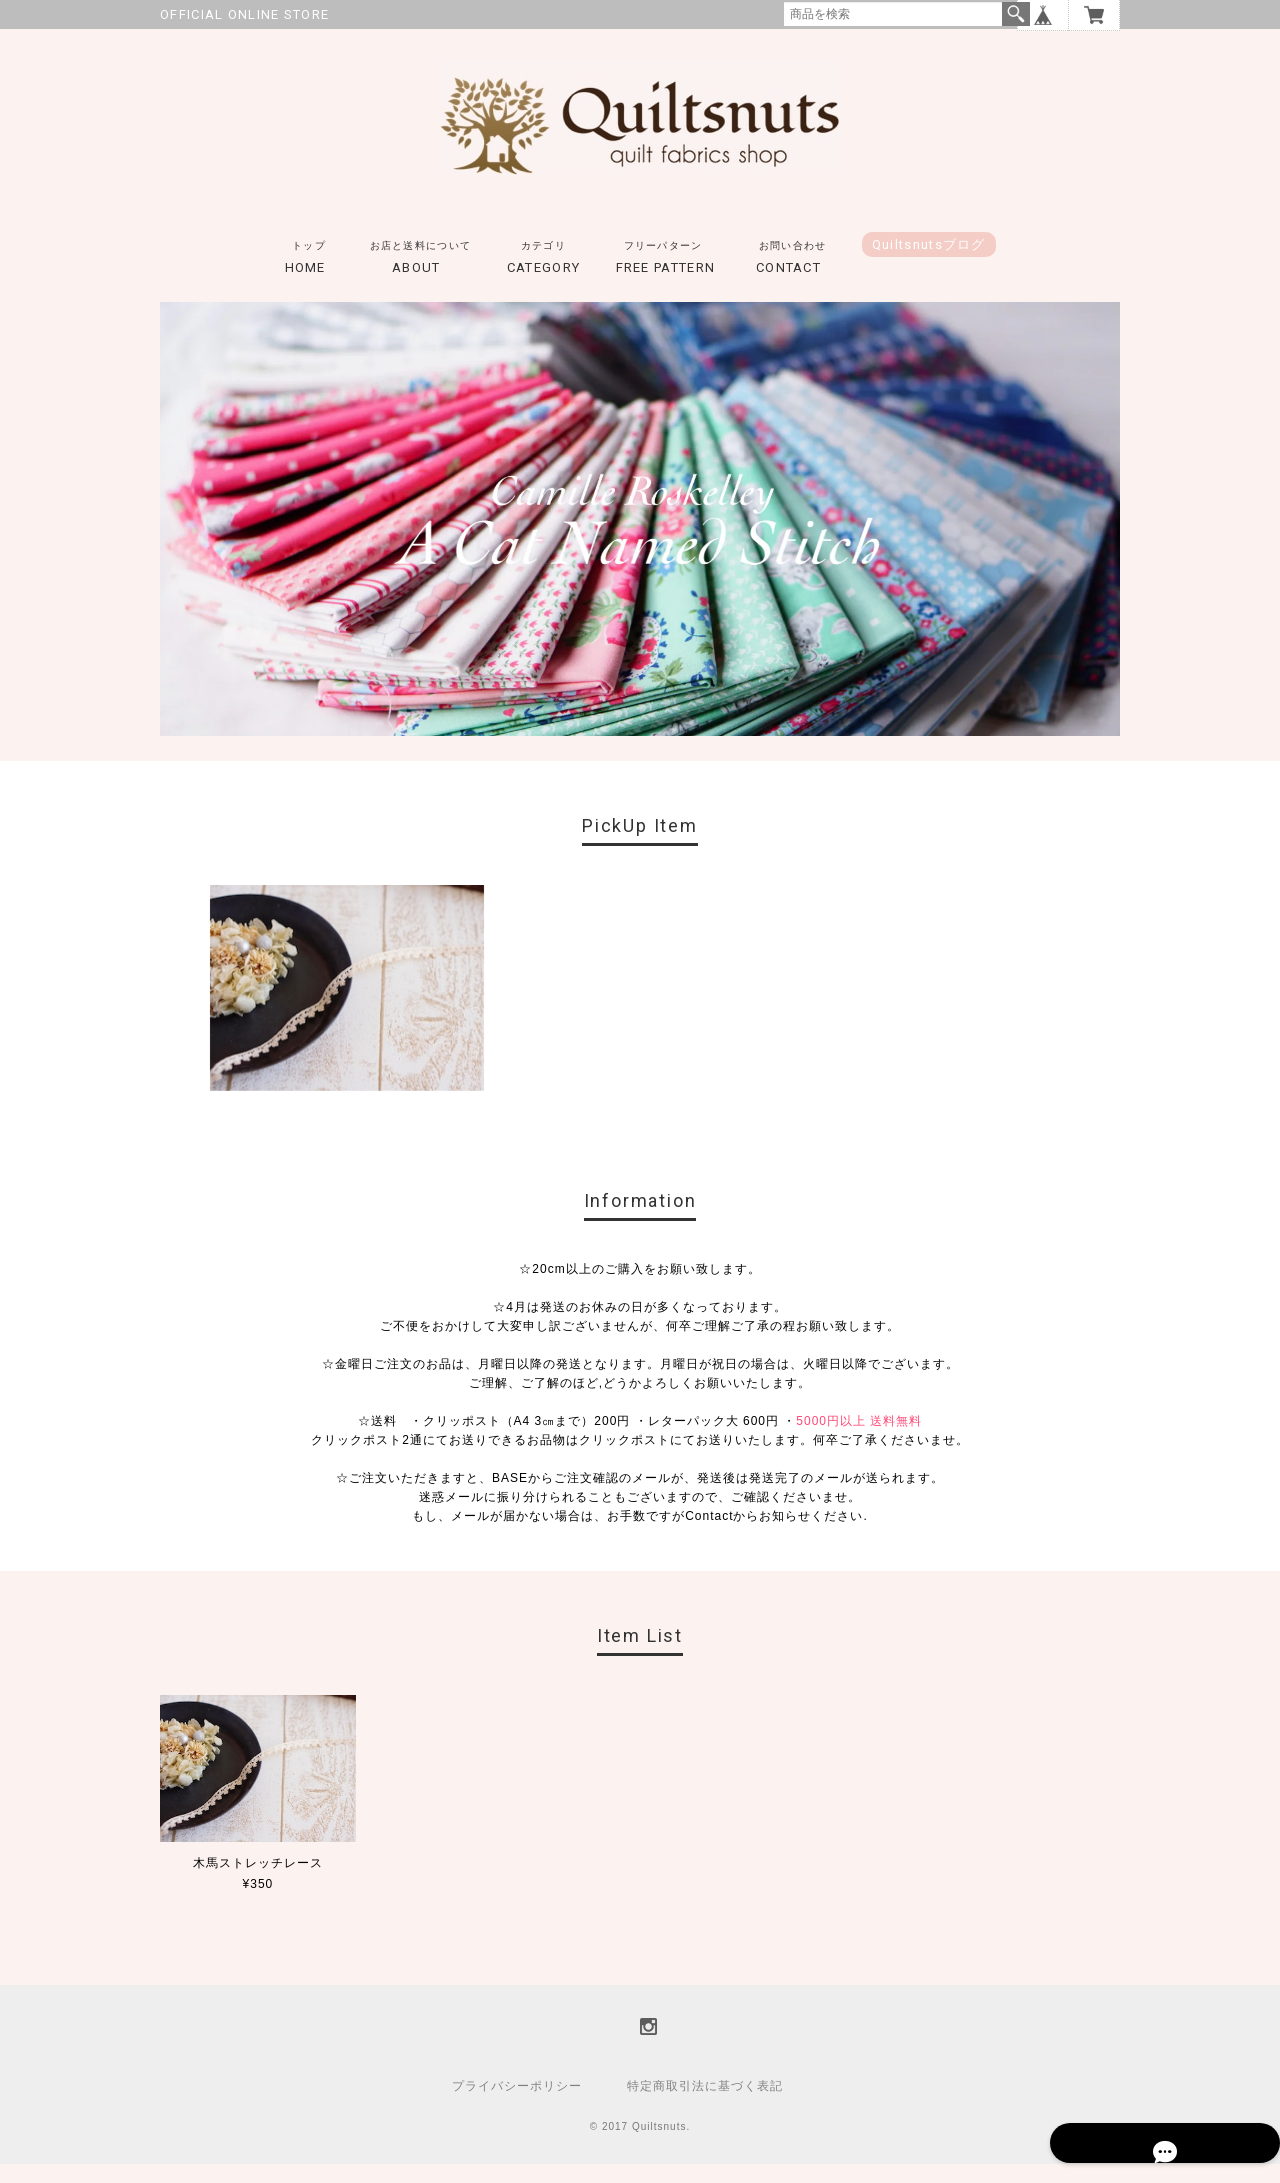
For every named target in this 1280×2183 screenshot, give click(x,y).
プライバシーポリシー (517, 2105)
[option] (347, 1008)
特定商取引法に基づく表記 (705, 2105)
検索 (1016, 14)
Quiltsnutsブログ (929, 264)
